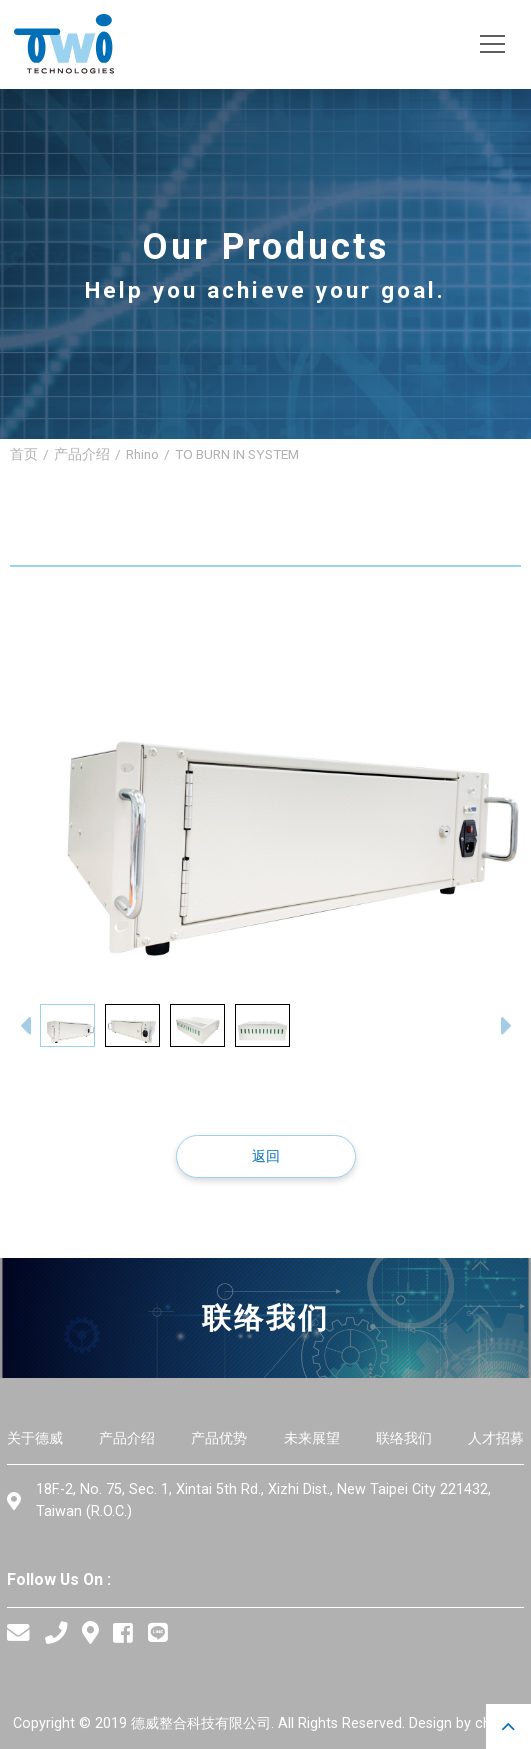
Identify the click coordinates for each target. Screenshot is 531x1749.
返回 (266, 1156)
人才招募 (496, 1438)
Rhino (142, 454)
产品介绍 (82, 454)
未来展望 (312, 1438)
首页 (24, 454)
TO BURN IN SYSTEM (237, 454)
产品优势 (219, 1438)
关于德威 (35, 1438)
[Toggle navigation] (492, 44)
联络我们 (404, 1438)
